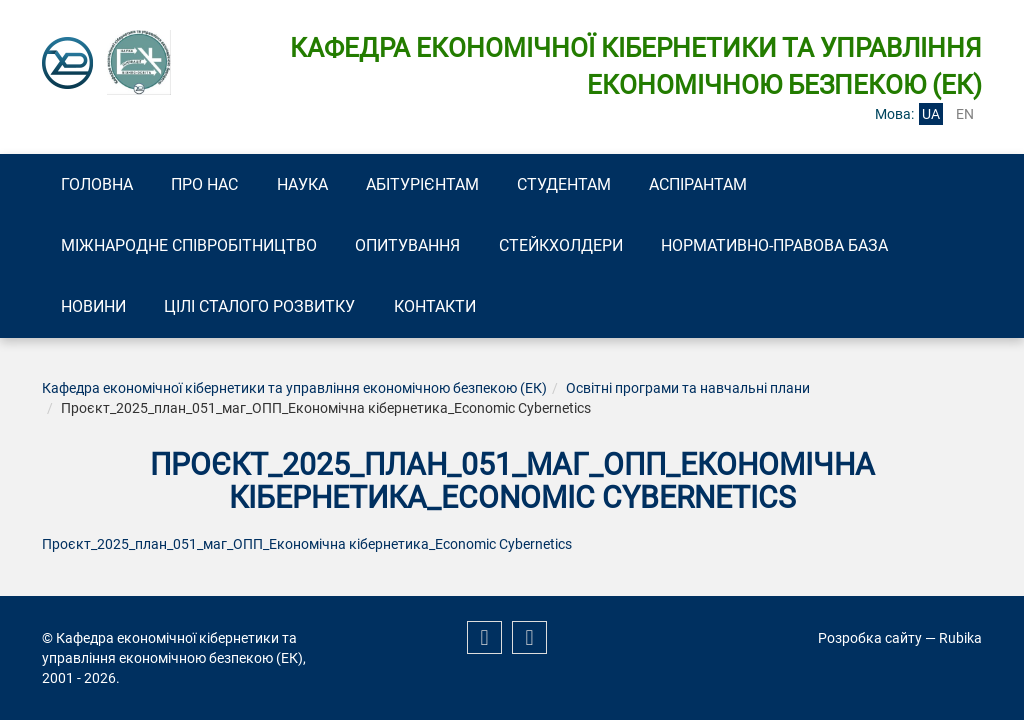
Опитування (419, 247)
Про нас (216, 184)
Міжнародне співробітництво (193, 247)
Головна (101, 184)
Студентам (599, 184)
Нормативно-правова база (801, 247)
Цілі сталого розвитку (271, 310)
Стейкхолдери (580, 247)
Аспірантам (741, 184)
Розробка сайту (870, 638)
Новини (97, 310)
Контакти (454, 310)
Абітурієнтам (449, 184)
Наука (321, 184)
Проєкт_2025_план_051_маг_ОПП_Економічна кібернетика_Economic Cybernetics (307, 549)
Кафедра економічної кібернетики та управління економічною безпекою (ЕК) (294, 393)
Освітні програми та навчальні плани (688, 393)
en (965, 114)
